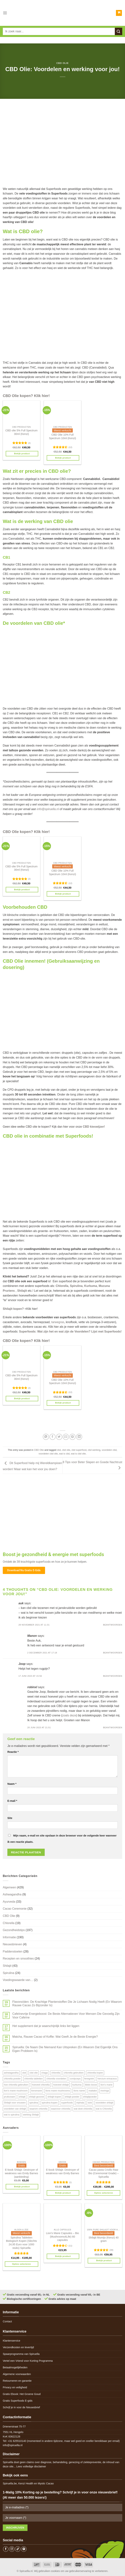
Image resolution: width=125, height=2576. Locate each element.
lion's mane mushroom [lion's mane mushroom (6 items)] (16, 2090)
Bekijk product (22, 453)
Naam (11, 1783)
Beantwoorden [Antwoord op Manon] (112, 1653)
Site (9, 1818)
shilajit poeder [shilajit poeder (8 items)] (72, 2096)
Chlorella (8, 1923)
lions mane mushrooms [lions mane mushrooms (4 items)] (58, 2090)
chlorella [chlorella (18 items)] (55, 2072)
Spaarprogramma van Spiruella (21, 2353)
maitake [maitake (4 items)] (93, 2090)
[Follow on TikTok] (17, 2549)
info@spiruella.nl (48, 809)
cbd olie (66, 1450)
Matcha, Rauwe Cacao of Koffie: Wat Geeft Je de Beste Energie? (55, 2036)
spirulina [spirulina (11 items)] (33, 2102)
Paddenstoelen (13, 1951)
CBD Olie (62, 63)
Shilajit (22, 1290)
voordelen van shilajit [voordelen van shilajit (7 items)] (15, 2108)
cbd (59, 1450)
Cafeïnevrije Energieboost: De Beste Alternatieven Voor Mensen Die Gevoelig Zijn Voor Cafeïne (66, 2015)
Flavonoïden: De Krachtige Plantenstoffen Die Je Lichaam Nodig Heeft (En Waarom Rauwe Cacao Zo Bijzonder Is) (67, 2003)
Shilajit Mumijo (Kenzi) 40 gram (104, 2239)
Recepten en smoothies (18, 1958)
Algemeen (9, 1887)
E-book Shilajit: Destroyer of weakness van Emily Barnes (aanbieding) (21, 2173)
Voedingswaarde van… (18, 1980)
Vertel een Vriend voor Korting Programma (28, 2360)
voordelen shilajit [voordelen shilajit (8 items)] (104, 2102)
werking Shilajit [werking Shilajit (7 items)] (31, 2114)
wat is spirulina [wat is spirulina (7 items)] (11, 2114)
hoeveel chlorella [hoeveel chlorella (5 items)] (41, 2084)
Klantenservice (11, 2340)
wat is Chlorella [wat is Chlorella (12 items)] (104, 2108)
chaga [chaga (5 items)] (44, 2072)
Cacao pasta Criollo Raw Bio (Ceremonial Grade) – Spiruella (103, 2173)
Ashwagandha (12, 1894)
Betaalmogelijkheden (15, 2367)
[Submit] (118, 31)
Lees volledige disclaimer (31, 2466)
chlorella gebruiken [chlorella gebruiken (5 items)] (73, 2072)
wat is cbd (64, 1453)
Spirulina (8, 1972)
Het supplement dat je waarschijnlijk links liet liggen (45, 2026)
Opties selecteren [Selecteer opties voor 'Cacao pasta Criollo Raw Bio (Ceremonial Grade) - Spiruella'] (103, 2193)
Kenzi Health (25, 2483)
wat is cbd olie (78, 1453)
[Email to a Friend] (66, 1437)
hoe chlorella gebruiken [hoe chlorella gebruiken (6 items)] (16, 2084)
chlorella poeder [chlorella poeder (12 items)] (12, 2078)
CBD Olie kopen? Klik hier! (26, 396)
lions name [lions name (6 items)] (79, 2090)
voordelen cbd (109, 1450)
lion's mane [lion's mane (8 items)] (106, 2084)
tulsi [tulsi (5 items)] (90, 2102)
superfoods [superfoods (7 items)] (67, 2102)
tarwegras (57, 1322)
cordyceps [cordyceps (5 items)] (75, 2078)
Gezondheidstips (14, 1930)
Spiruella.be (10, 2483)
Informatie (9, 1937)
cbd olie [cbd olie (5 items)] (34, 2072)
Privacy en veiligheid (15, 2387)
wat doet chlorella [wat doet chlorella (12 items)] (83, 2108)
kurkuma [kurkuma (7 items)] (76, 2084)
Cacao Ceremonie (15, 1908)
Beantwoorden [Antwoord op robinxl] (112, 1727)
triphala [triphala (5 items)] (80, 2102)
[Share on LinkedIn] (79, 1437)
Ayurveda (9, 1901)
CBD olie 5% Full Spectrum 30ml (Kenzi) (21, 432)
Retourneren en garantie (17, 2380)
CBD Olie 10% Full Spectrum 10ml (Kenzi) (62, 436)
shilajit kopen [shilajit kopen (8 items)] (54, 2096)
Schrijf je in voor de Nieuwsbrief (21, 2407)
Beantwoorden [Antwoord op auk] (112, 1625)
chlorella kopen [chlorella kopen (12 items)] (95, 2072)
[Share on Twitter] (59, 1437)
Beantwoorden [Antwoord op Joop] (112, 1676)
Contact (7, 2321)
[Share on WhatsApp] (46, 1437)
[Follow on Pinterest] (24, 2549)
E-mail (12, 1800)
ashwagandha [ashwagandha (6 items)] (11, 2072)
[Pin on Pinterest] (72, 1437)
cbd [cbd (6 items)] (24, 2072)
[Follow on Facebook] (5, 2549)
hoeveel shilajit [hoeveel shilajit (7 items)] (61, 2084)
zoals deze (69, 1715)
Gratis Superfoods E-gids (17, 2400)
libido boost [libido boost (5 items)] (91, 2084)
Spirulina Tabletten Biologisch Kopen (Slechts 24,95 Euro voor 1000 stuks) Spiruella (21, 2242)
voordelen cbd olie (48, 1453)
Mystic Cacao (46, 2483)
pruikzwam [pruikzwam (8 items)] (9, 2096)
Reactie (13, 1751)
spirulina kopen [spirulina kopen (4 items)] (50, 2102)
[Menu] (5, 12)
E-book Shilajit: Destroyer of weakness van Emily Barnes (62, 2171)
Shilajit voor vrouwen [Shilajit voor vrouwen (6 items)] (15, 2102)
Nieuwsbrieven (12, 1944)
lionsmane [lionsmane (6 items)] (36, 2090)
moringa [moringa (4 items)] (104, 2090)
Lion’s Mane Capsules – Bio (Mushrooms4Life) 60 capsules (62, 2236)
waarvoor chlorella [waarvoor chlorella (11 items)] (60, 2108)
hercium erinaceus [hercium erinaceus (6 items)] (107, 2078)
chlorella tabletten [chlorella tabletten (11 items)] (33, 2078)
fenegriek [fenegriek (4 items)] (89, 2078)
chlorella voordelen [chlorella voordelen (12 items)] (56, 2078)
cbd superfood (78, 1450)
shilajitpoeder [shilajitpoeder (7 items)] (90, 2096)
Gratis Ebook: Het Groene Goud (22, 2394)
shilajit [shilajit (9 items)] (22, 2096)
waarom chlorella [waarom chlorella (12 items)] (38, 2108)
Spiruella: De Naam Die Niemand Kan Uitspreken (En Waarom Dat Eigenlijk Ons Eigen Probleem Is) (65, 2049)
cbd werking (94, 1450)
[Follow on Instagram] (12, 2549)
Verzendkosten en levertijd (18, 2347)
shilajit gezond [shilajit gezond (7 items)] (36, 2096)
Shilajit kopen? (13, 1308)
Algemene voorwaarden (17, 2374)
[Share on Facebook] (52, 1437)
